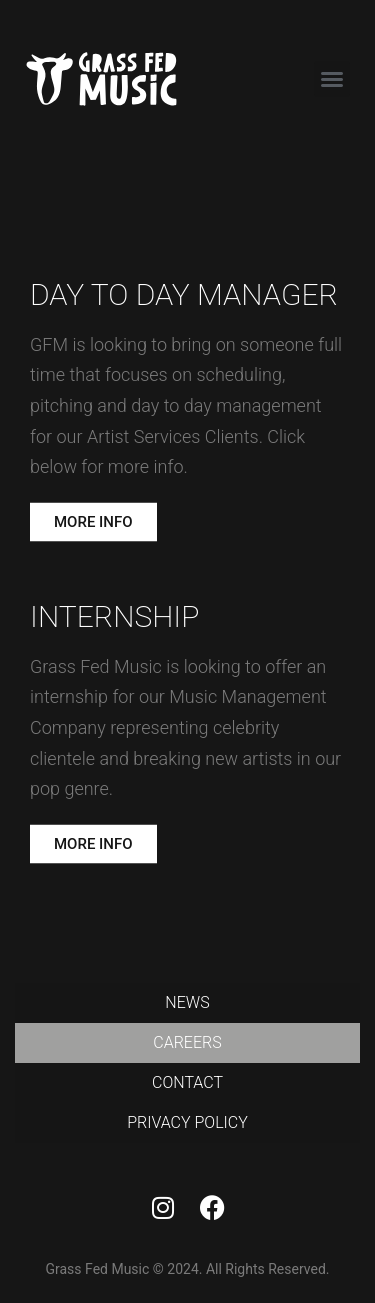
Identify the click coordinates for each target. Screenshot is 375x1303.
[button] (332, 79)
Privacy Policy (187, 1122)
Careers (187, 1042)
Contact (187, 1082)
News (187, 1002)
